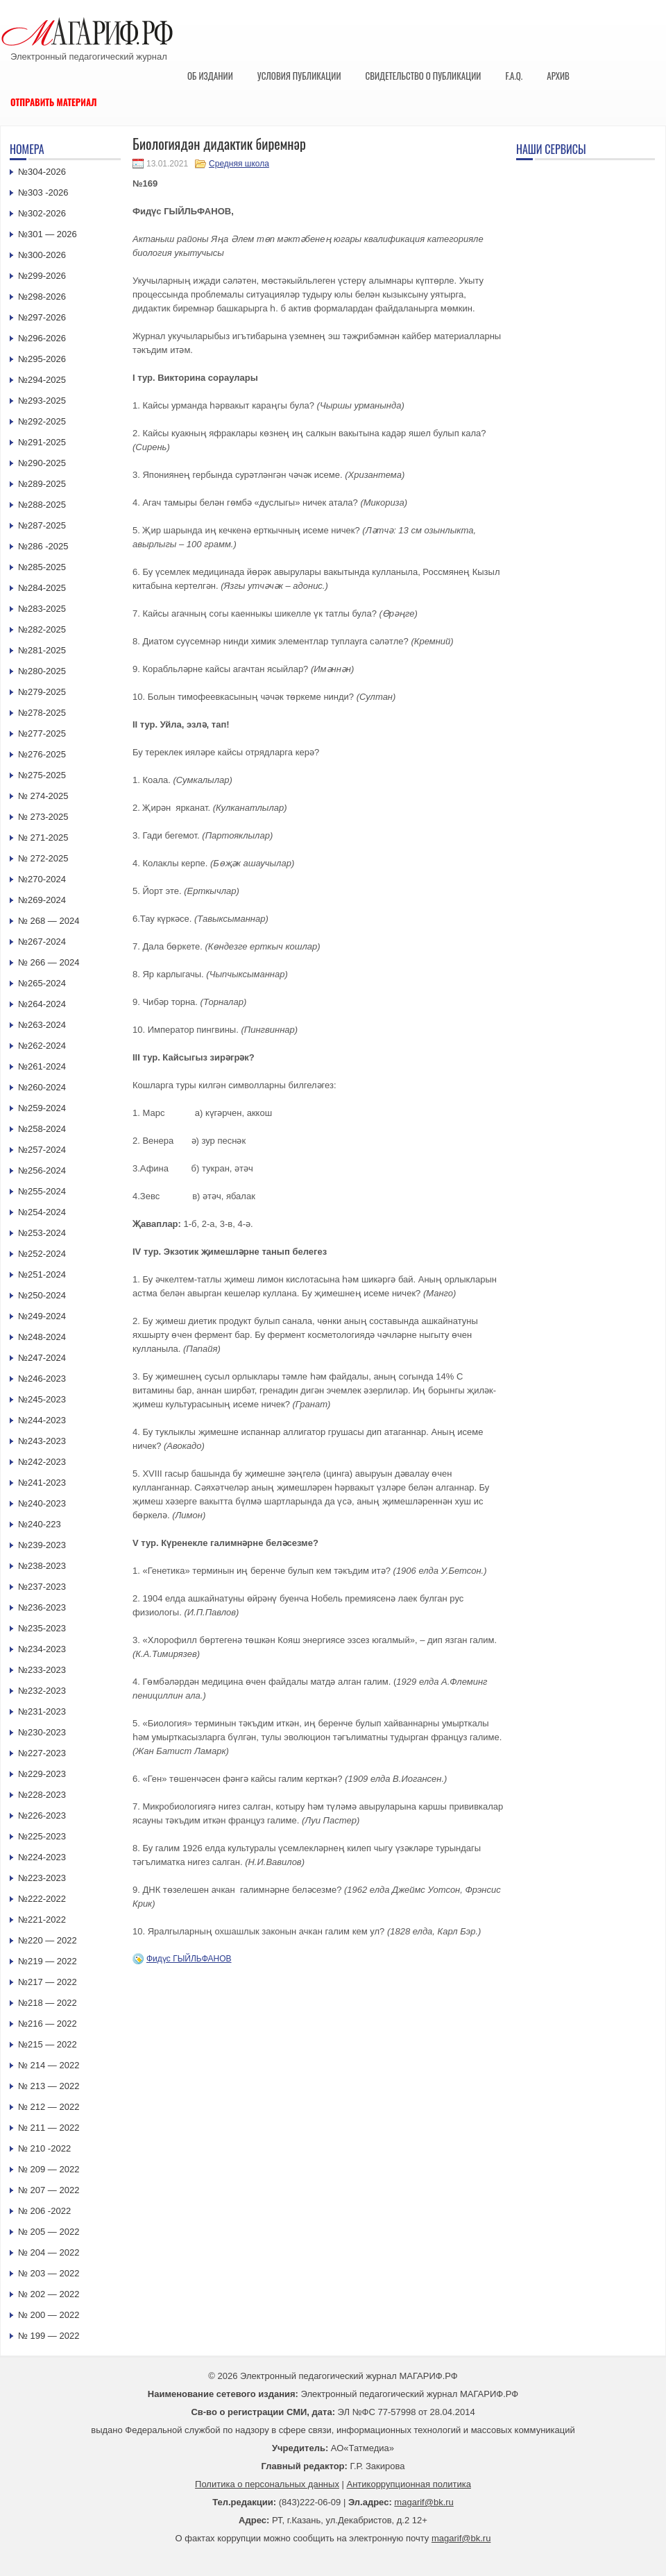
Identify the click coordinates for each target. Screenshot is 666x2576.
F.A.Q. (513, 76)
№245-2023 (42, 1399)
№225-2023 (42, 1836)
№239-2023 (42, 1545)
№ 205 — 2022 (48, 2231)
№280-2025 (42, 671)
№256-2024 (42, 1170)
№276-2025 (42, 754)
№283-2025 (42, 608)
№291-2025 (42, 442)
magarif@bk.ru (423, 2502)
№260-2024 (42, 1087)
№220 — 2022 (47, 1940)
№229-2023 (42, 1774)
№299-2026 (42, 276)
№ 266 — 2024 (48, 962)
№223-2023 (42, 1878)
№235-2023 (42, 1628)
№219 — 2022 (47, 1961)
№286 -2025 (43, 546)
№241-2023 (42, 1482)
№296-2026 (42, 338)
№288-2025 (42, 504)
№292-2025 (42, 421)
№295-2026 (42, 359)
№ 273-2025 (43, 817)
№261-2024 (42, 1066)
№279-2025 (42, 692)
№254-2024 (42, 1212)
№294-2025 (42, 380)
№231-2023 (42, 1711)
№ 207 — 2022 (48, 2190)
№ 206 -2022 (44, 2211)
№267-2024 (42, 941)
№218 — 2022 (47, 2003)
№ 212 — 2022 (48, 2107)
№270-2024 (42, 879)
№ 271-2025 (43, 837)
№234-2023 (42, 1649)
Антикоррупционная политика (409, 2484)
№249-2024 (42, 1316)
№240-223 (39, 1524)
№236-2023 (42, 1607)
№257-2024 (42, 1149)
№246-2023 (42, 1378)
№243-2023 (42, 1441)
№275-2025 (42, 775)
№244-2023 (42, 1420)
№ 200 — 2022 (48, 2315)
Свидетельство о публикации (423, 76)
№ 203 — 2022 (48, 2273)
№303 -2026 (43, 192)
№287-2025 (42, 525)
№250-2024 (42, 1295)
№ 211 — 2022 (48, 2127)
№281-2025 (42, 650)
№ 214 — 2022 (48, 2065)
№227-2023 (42, 1753)
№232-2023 (42, 1690)
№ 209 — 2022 (48, 2169)
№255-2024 (42, 1191)
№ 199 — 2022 (48, 2335)
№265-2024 (42, 983)
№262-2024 (42, 1045)
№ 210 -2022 (44, 2148)
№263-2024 (42, 1025)
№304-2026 (42, 171)
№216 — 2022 (47, 2023)
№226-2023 (42, 1815)
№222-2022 (42, 1899)
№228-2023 (42, 1794)
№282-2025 (42, 629)
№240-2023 (42, 1503)
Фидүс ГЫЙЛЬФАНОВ (189, 1959)
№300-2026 (42, 255)
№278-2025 (42, 712)
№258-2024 (42, 1129)
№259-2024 (42, 1108)
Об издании (210, 76)
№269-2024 (42, 900)
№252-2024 (42, 1253)
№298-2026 (42, 296)
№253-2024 (42, 1233)
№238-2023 (42, 1566)
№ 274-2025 (43, 796)
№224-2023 (42, 1857)
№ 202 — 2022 (48, 2294)
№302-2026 (42, 213)
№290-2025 (42, 463)
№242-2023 (42, 1462)
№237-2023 (42, 1586)
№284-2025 (42, 588)
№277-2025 (42, 733)
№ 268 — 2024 (48, 921)
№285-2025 (42, 567)
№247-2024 (42, 1358)
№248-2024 (42, 1337)
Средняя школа (239, 164)
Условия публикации (299, 76)
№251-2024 (42, 1274)
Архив (558, 76)
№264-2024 (42, 1004)
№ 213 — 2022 (48, 2086)
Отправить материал (53, 102)
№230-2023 (42, 1732)
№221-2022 (42, 1919)
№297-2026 (42, 317)
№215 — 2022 (47, 2044)
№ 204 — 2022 (48, 2252)
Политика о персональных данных (267, 2484)
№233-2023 (42, 1670)
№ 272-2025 (43, 858)
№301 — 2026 (47, 234)
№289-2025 (42, 484)
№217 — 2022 (47, 1982)
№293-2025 (42, 400)
